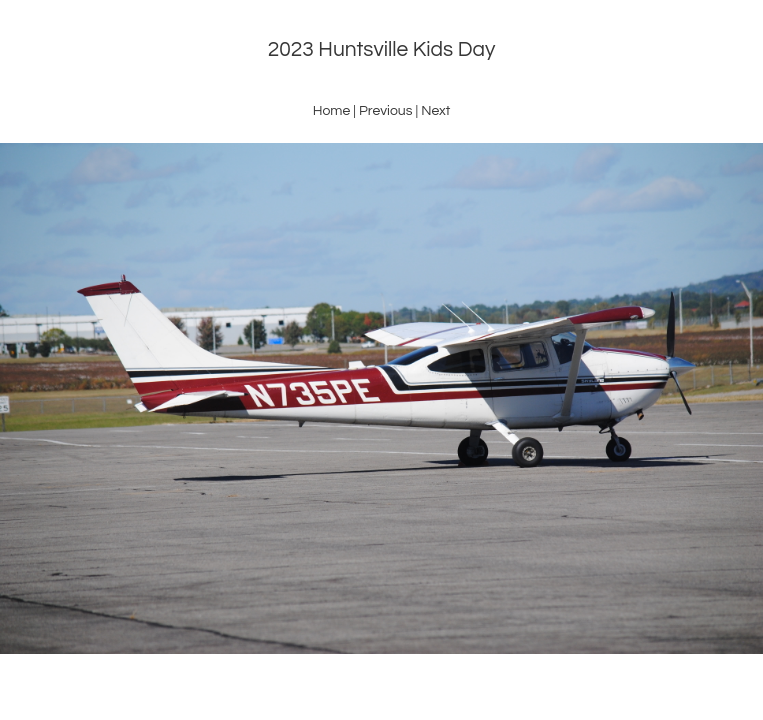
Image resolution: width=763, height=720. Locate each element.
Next (435, 111)
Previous (386, 111)
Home (332, 111)
